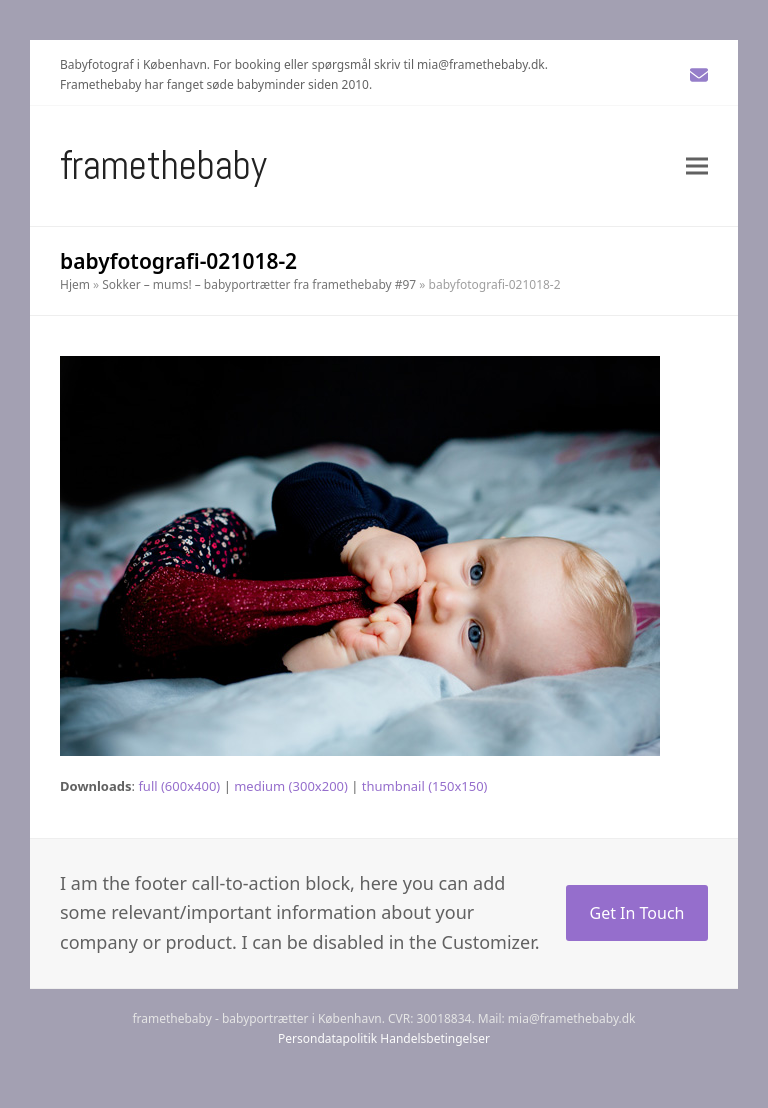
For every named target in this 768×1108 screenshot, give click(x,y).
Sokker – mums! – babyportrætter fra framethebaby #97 (259, 284)
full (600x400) (179, 786)
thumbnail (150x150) (425, 786)
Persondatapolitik (327, 1038)
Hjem (75, 284)
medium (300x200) (291, 786)
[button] (697, 165)
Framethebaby (163, 165)
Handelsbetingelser (435, 1038)
